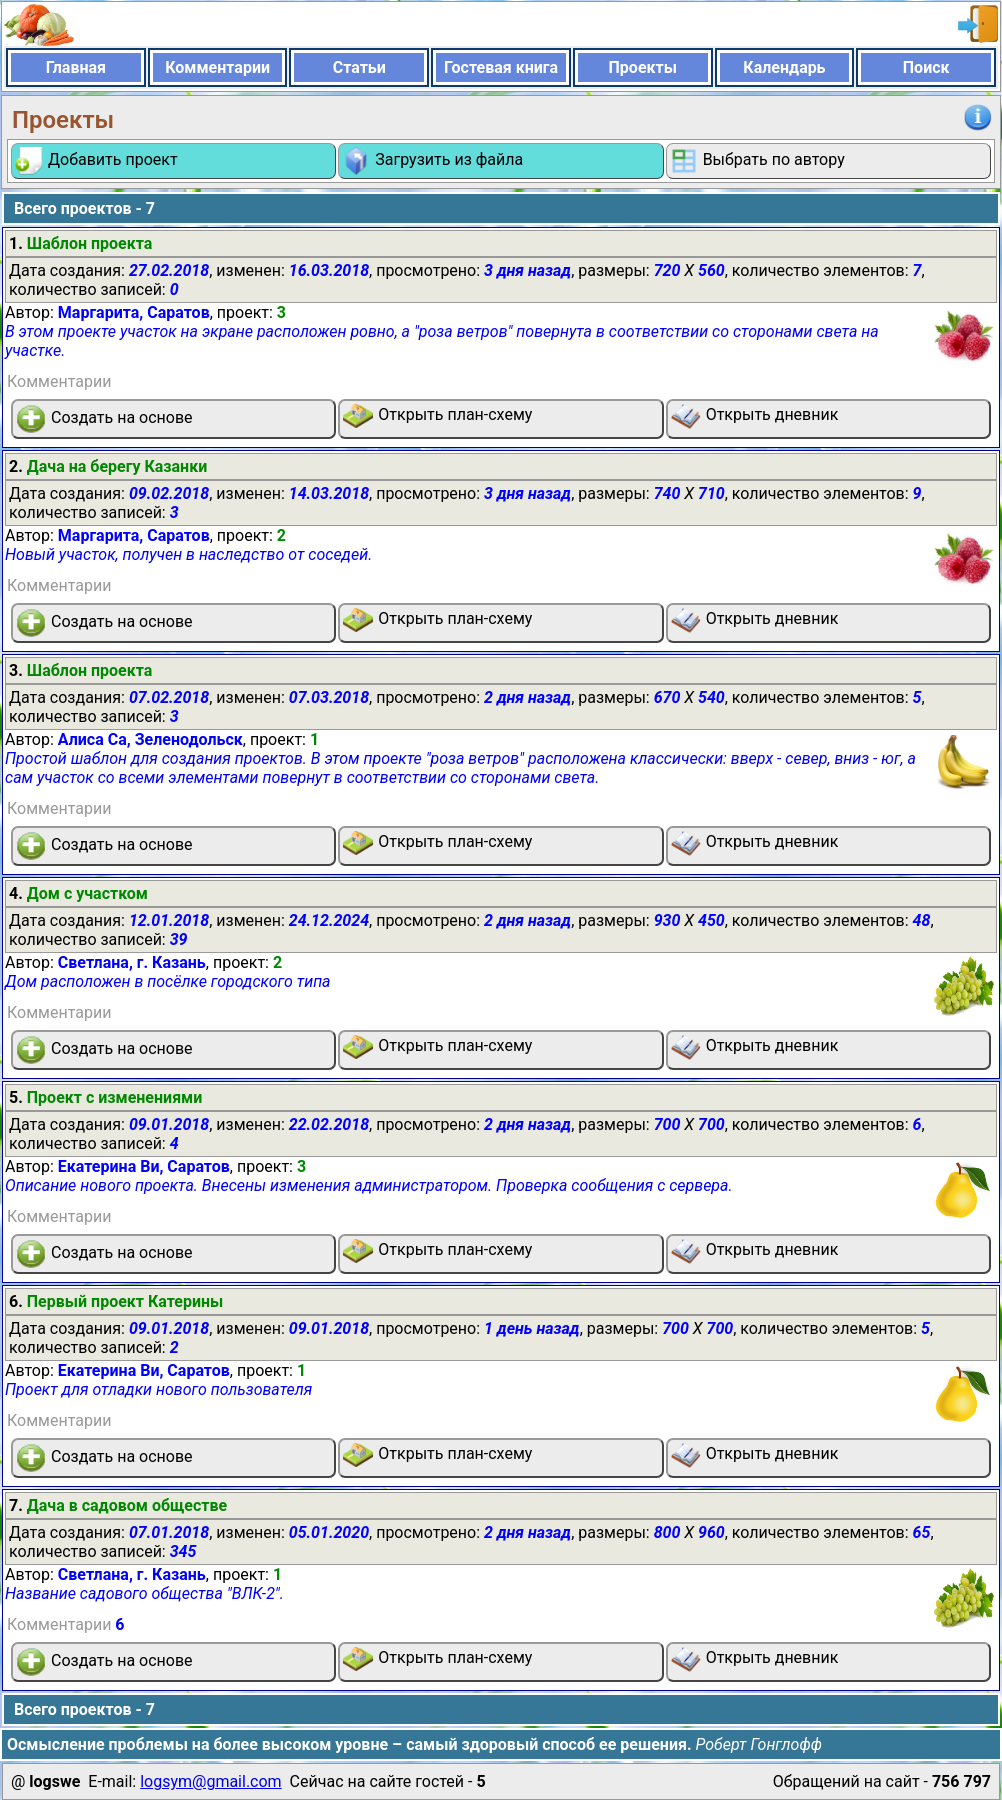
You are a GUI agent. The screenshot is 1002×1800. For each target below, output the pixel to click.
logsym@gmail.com (210, 1781)
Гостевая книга (501, 67)
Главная (76, 67)
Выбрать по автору (757, 161)
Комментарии (217, 67)
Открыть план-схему (437, 415)
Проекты (643, 67)
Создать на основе (104, 419)
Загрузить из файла (432, 161)
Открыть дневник (755, 416)
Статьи (359, 67)
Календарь (784, 67)
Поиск (926, 67)
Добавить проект (96, 161)
